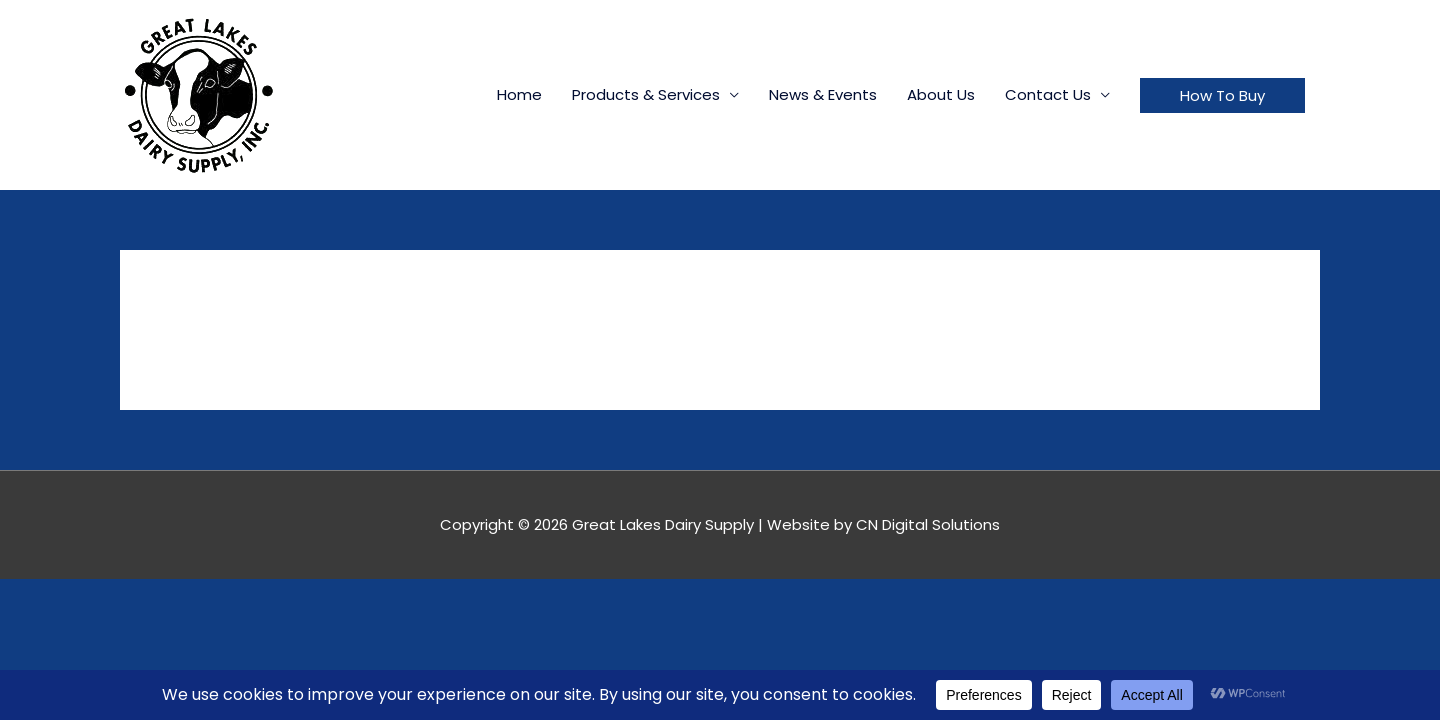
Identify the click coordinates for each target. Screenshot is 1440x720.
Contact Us (1048, 94)
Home (519, 94)
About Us (941, 94)
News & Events (823, 94)
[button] (1222, 95)
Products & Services (646, 94)
